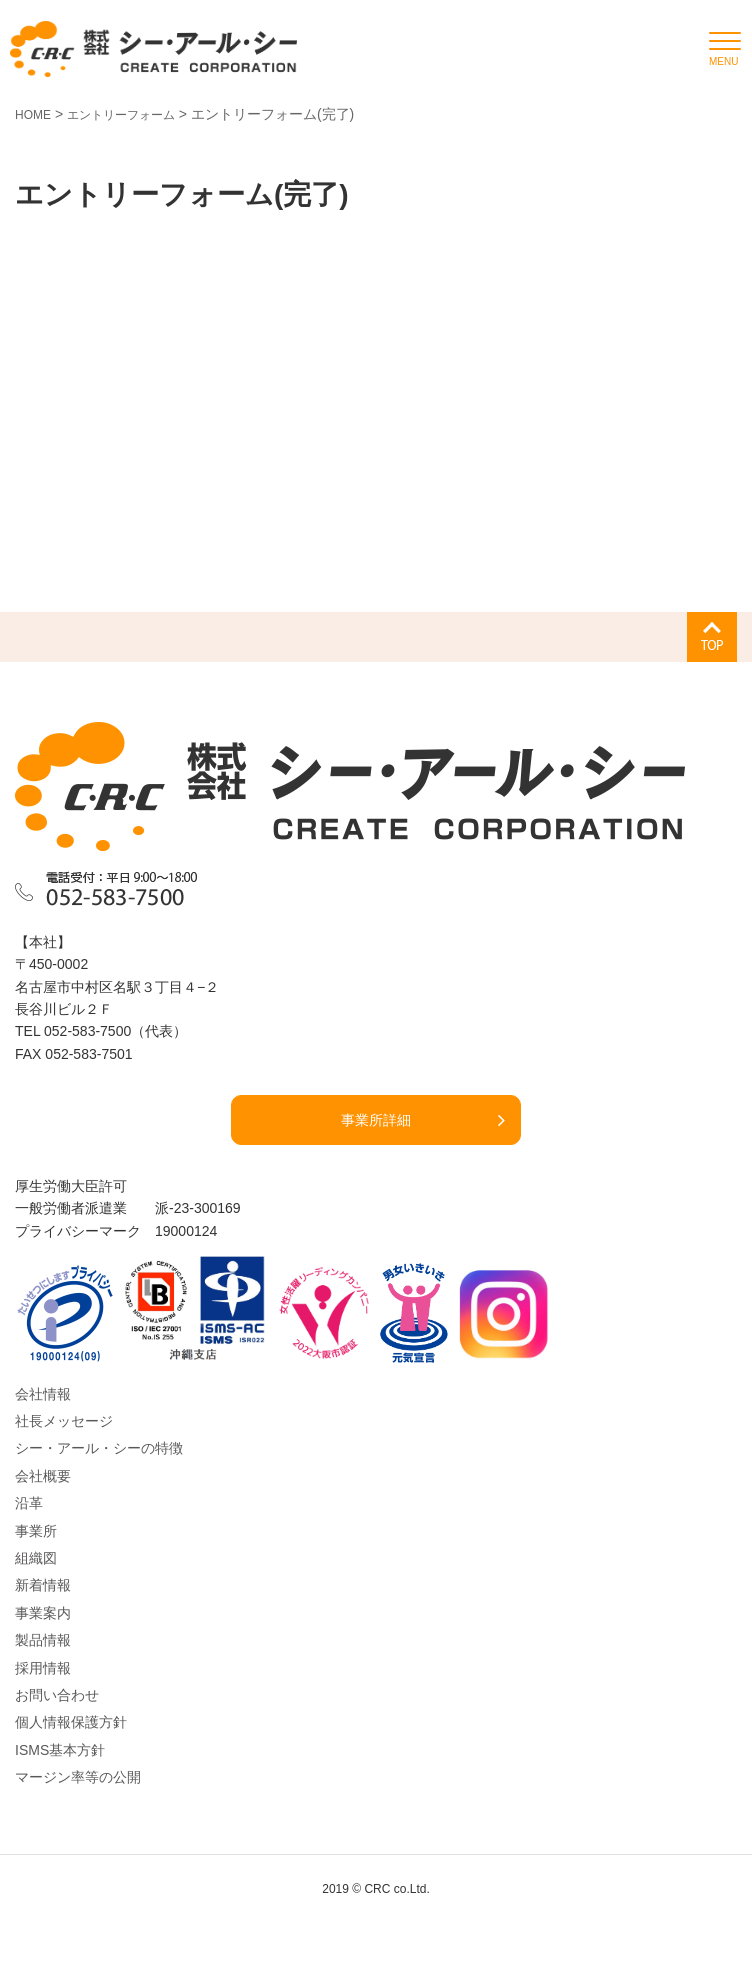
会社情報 (43, 1394)
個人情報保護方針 (71, 1722)
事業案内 (43, 1613)
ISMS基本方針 (60, 1750)
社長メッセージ (64, 1421)
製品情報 (43, 1640)
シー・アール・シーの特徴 (99, 1448)
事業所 (36, 1531)
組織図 (36, 1558)
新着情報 (43, 1585)
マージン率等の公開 (78, 1777)
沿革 (29, 1503)
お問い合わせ (57, 1695)
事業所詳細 (376, 1120)
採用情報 (43, 1668)
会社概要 (43, 1476)
